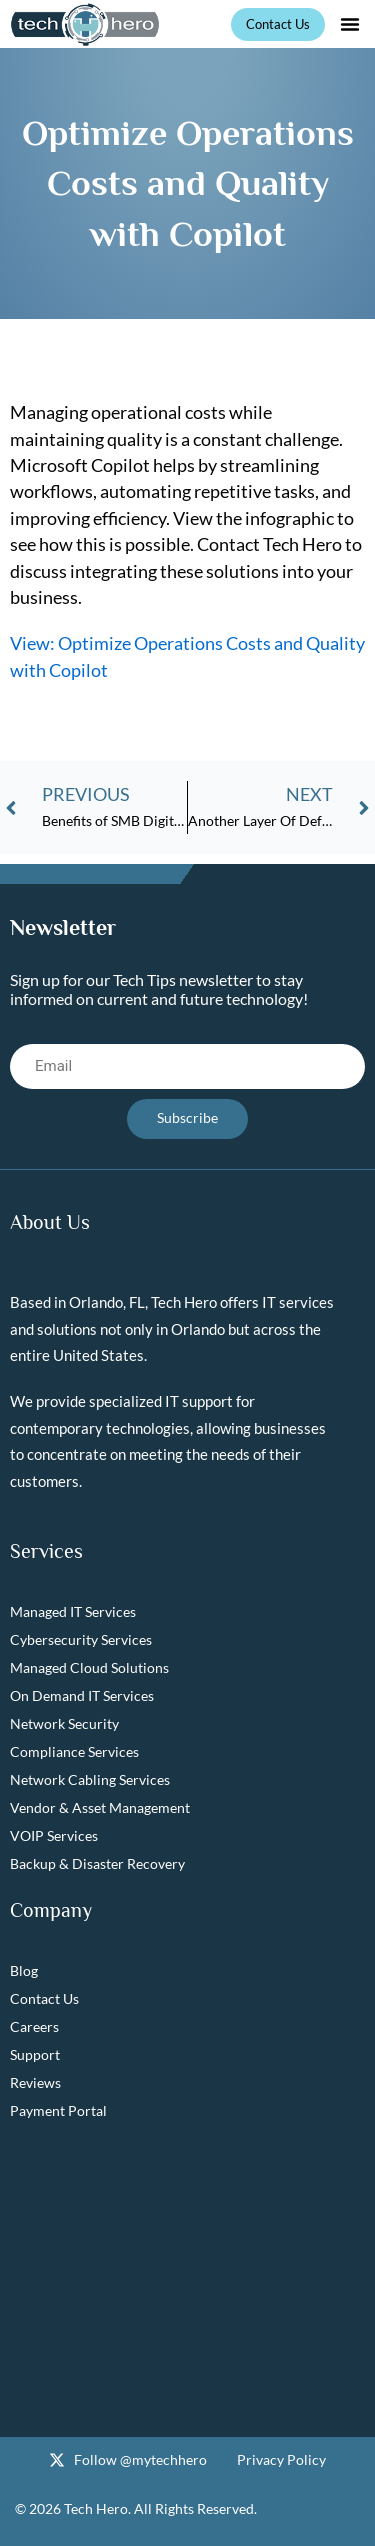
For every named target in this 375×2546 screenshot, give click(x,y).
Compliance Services (74, 1751)
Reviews (35, 2082)
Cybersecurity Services (81, 1639)
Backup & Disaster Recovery (97, 1863)
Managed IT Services (73, 1611)
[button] (350, 24)
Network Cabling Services (90, 1779)
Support (35, 2054)
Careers (34, 2026)
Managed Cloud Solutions (89, 1667)
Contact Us (44, 1998)
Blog (24, 1970)
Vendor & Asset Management (100, 1807)
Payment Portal (58, 2110)
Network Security (64, 1723)
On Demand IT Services (82, 1695)
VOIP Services (54, 1835)
